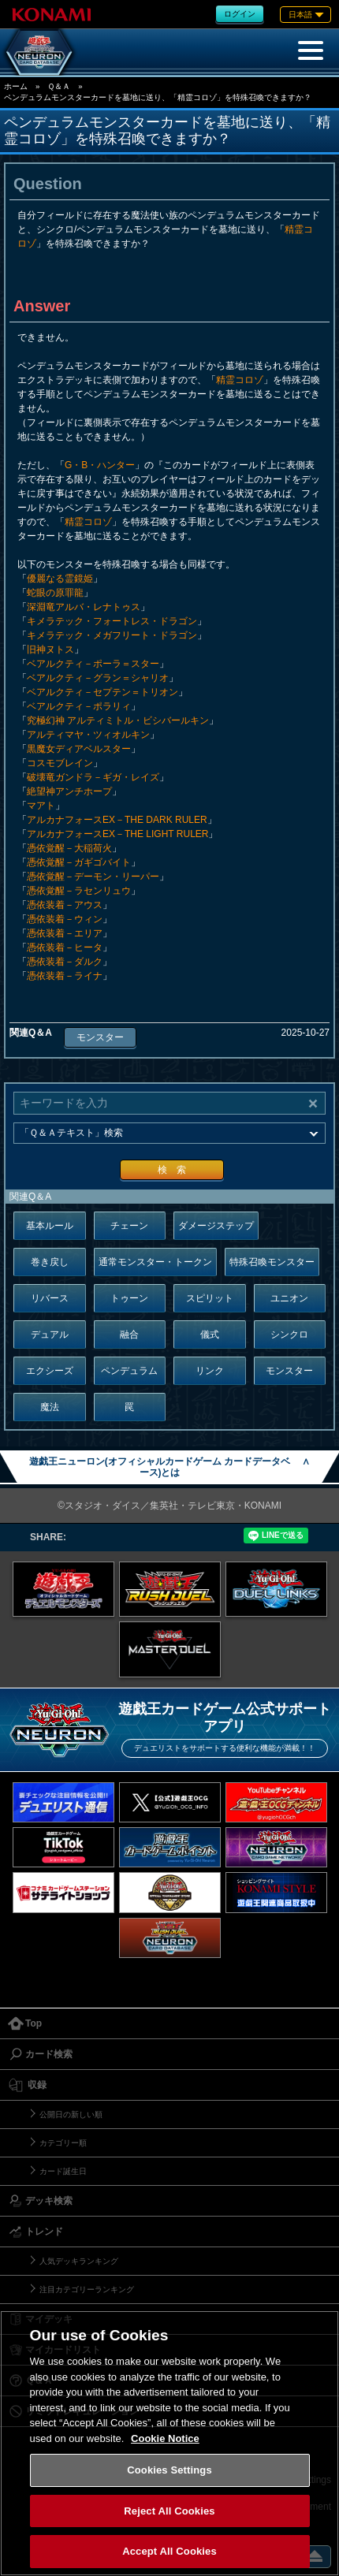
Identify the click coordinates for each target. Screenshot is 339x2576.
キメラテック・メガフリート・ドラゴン (112, 635)
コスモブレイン (60, 763)
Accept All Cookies (169, 2551)
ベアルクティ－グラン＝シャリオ (98, 677)
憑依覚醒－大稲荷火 (69, 848)
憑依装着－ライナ (64, 975)
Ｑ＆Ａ (58, 86)
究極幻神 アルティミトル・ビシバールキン (118, 720)
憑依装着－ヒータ (64, 947)
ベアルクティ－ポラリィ (79, 706)
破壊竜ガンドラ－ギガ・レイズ (93, 777)
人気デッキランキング (78, 2261)
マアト (41, 805)
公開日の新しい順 (70, 2114)
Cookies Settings (169, 2470)
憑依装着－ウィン (64, 919)
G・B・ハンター (100, 465)
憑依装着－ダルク (64, 961)
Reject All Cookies (169, 2511)
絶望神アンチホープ (69, 791)
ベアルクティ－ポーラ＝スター (93, 663)
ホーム (16, 86)
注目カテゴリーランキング (86, 2289)
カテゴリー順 (63, 2143)
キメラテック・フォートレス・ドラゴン (112, 621)
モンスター (100, 1037)
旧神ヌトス (50, 649)
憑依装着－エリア (64, 933)
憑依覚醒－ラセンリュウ (79, 890)
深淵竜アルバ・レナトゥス (83, 606)
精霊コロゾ (239, 379)
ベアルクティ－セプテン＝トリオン (102, 692)
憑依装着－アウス (64, 904)
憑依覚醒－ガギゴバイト (79, 862)
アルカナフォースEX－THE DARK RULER (117, 819)
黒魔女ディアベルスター (79, 748)
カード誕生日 (63, 2171)
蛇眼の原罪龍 (55, 592)
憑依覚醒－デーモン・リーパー (93, 876)
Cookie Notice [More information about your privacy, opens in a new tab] (165, 2438)
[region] (169, 2443)
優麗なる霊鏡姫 (60, 578)
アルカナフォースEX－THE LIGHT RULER (117, 833)
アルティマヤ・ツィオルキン (88, 734)
